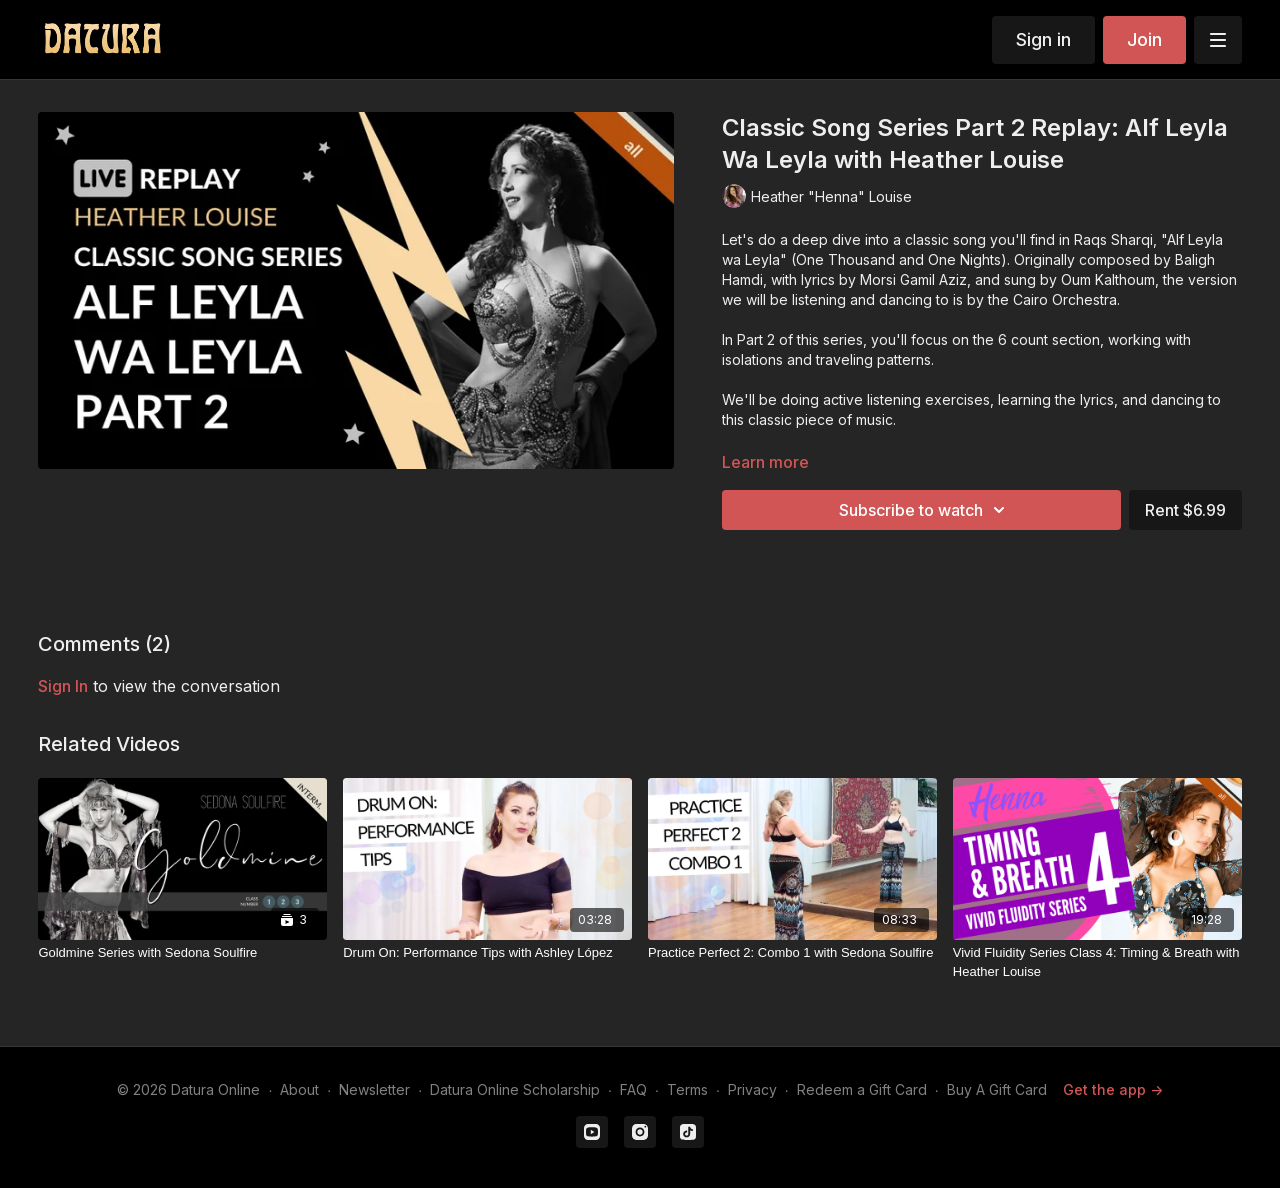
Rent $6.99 (1185, 510)
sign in (63, 686)
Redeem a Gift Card (862, 1089)
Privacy (752, 1089)
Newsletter (374, 1089)
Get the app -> (1113, 1089)
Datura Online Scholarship (515, 1089)
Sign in (1043, 39)
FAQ (633, 1089)
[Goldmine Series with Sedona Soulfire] (182, 953)
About (299, 1089)
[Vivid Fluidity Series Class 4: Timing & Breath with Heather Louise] (1097, 962)
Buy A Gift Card (997, 1089)
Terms (687, 1089)
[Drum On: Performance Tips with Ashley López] (487, 953)
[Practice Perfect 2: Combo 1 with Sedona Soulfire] (792, 953)
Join (1144, 39)
